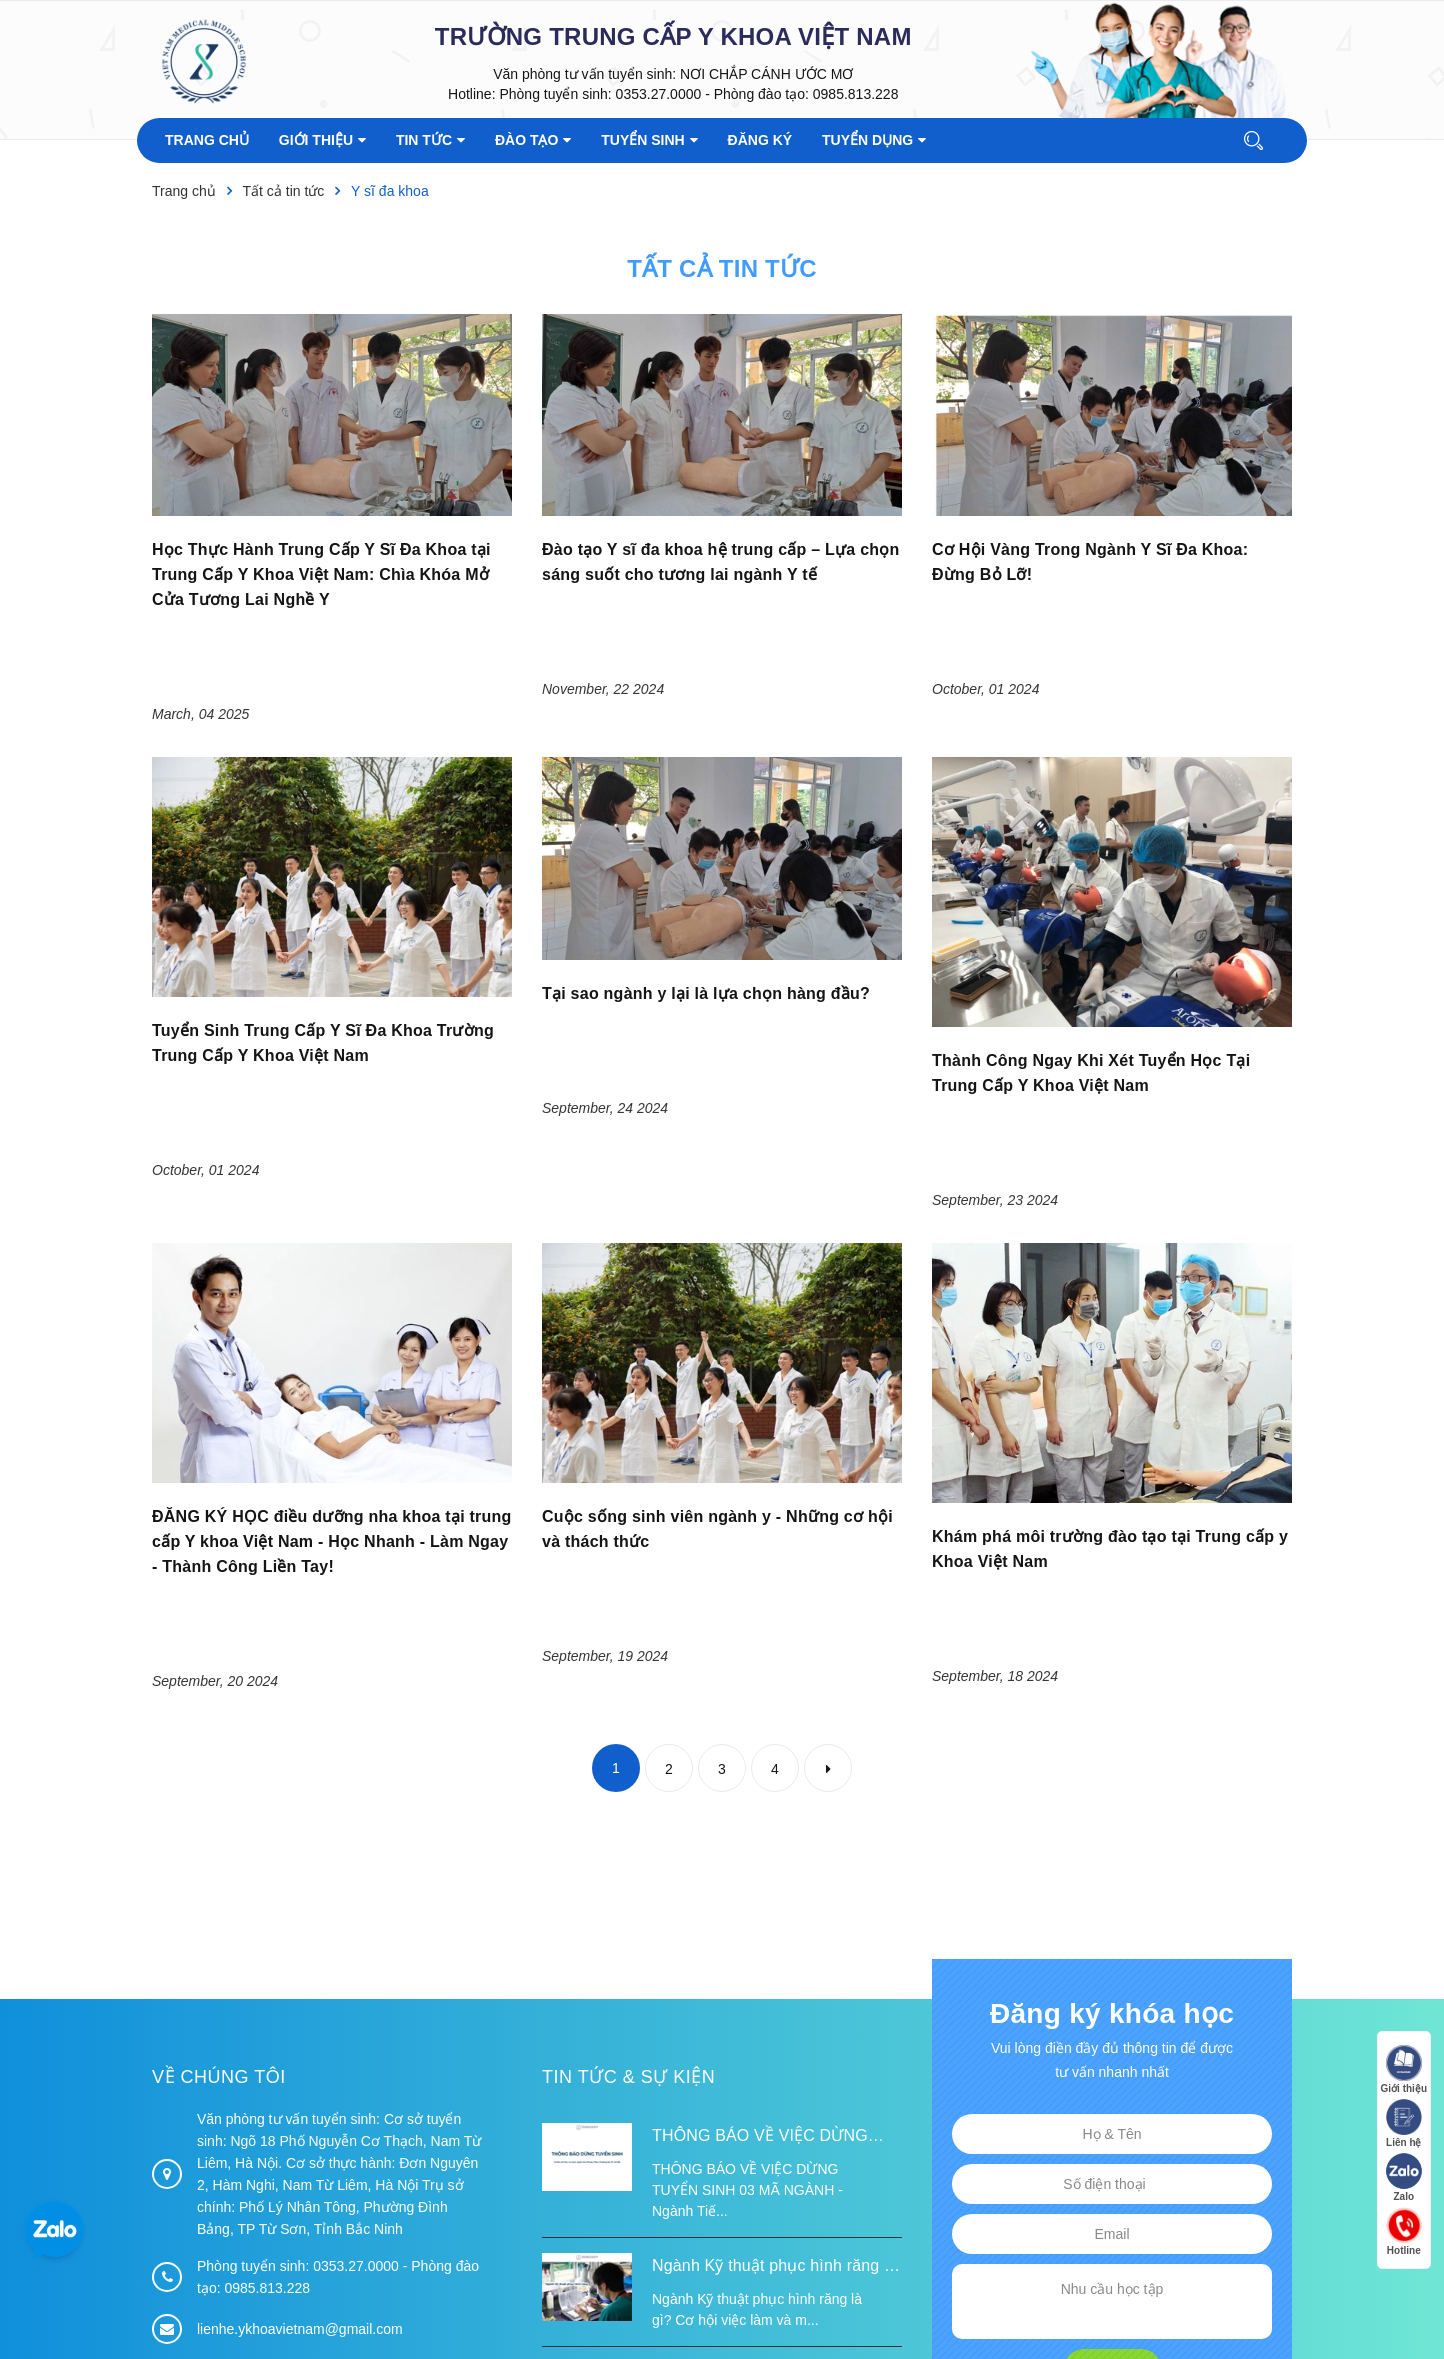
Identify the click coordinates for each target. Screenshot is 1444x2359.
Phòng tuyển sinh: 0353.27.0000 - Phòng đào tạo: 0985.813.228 (698, 94)
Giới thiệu (1404, 2069)
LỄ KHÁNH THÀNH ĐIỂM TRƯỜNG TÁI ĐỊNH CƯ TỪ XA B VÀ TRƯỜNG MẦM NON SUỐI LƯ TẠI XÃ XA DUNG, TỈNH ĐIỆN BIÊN (774, 2161)
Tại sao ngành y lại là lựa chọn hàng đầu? (706, 993)
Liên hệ (1404, 2123)
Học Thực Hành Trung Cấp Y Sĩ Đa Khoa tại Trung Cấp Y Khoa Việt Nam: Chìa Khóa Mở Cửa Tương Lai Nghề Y (321, 574)
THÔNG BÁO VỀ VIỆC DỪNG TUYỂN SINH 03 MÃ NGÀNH (760, 1922)
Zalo (1404, 2177)
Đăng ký (1111, 2152)
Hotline (1404, 2231)
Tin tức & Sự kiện (628, 1861)
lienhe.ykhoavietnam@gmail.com (300, 2113)
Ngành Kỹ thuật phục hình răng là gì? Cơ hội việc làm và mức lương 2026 (776, 2052)
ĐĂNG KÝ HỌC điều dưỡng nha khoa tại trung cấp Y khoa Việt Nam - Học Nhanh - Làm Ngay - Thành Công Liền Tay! (332, 1325)
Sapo (618, 2311)
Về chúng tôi (219, 1861)
